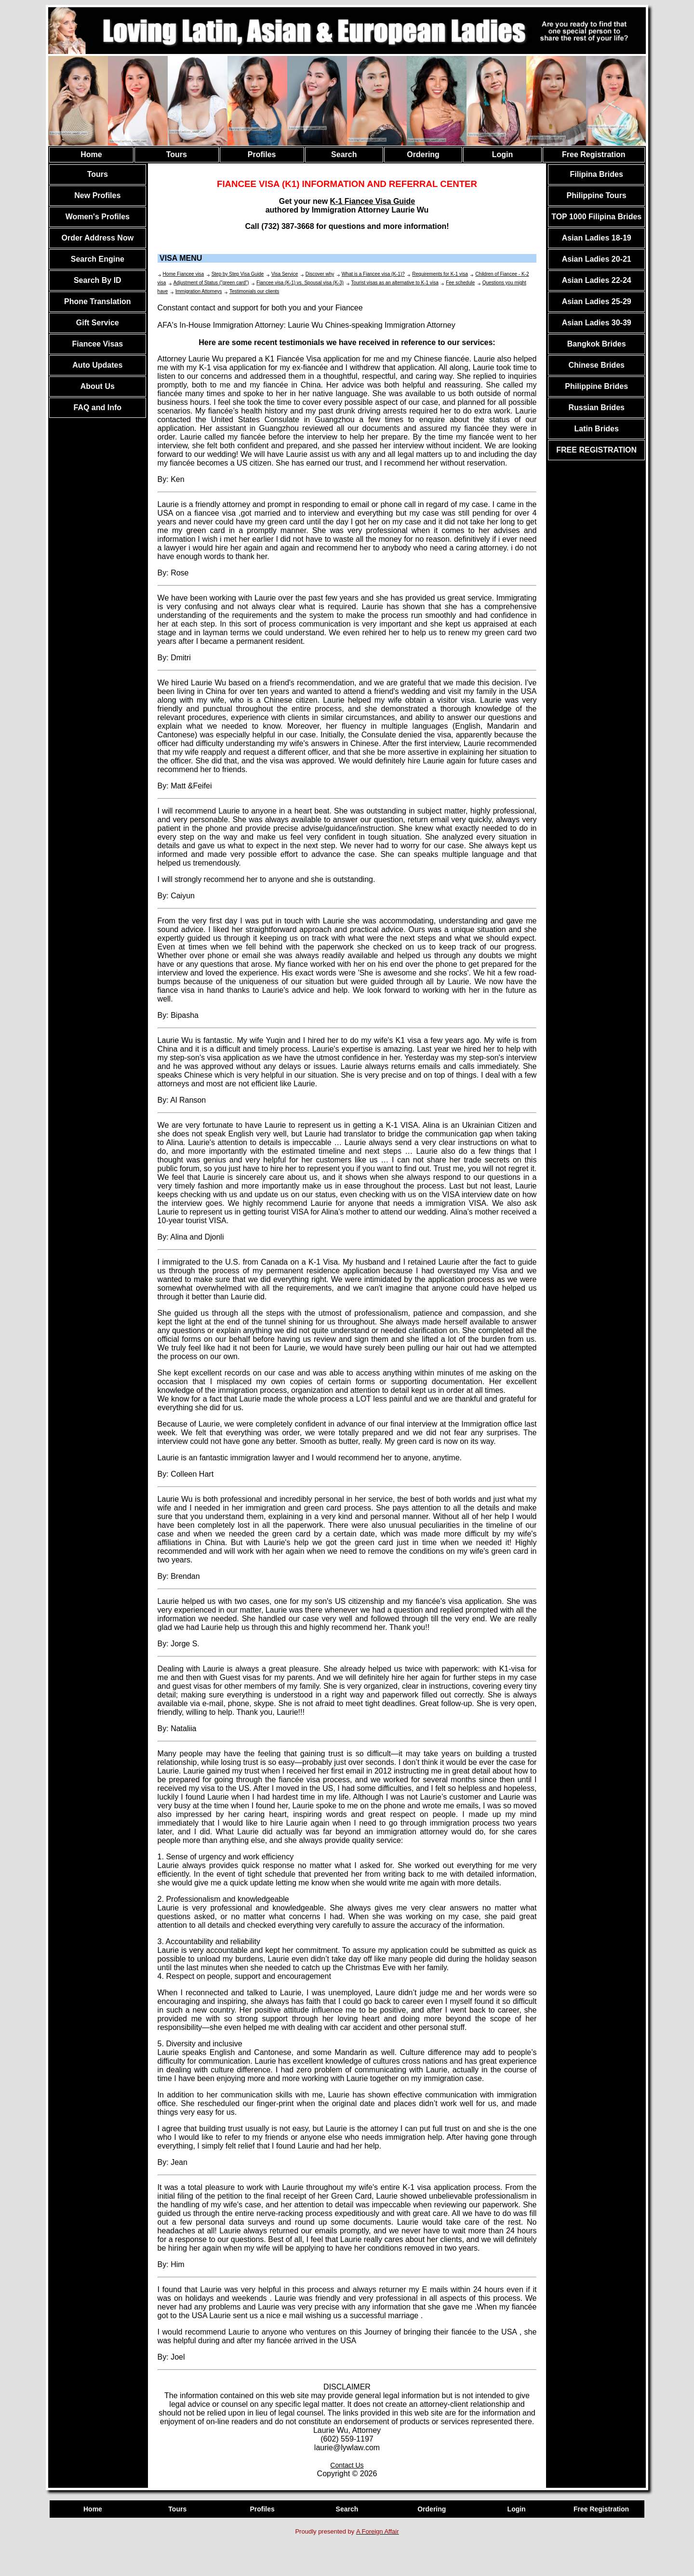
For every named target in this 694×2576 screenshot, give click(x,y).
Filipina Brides (596, 174)
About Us (97, 386)
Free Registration (594, 154)
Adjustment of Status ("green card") (211, 282)
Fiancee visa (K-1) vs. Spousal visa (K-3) (300, 282)
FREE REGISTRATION (596, 450)
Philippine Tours (597, 195)
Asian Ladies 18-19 (596, 238)
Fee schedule (460, 282)
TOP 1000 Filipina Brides (596, 217)
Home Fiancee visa (183, 274)
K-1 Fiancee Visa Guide (372, 201)
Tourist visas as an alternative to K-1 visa (395, 282)
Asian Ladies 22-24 (596, 280)
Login (502, 154)
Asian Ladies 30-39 (596, 323)
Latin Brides (596, 429)
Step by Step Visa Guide (238, 274)
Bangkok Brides (596, 344)
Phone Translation (97, 301)
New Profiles (97, 195)
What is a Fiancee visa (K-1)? (373, 274)
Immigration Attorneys (198, 291)
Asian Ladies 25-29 (596, 301)
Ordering (423, 154)
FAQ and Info (98, 407)
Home (91, 154)
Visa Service (284, 274)
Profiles (262, 154)
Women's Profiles (98, 217)
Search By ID (97, 280)
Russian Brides (596, 407)
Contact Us (346, 2465)
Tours (176, 154)
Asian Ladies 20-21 (596, 259)
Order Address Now (97, 238)
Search (344, 154)
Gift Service (97, 323)
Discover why (320, 274)
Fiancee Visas (97, 344)
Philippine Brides (596, 386)
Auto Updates (97, 365)
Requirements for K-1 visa (440, 274)
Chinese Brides (596, 365)
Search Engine (97, 259)
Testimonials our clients (254, 291)
